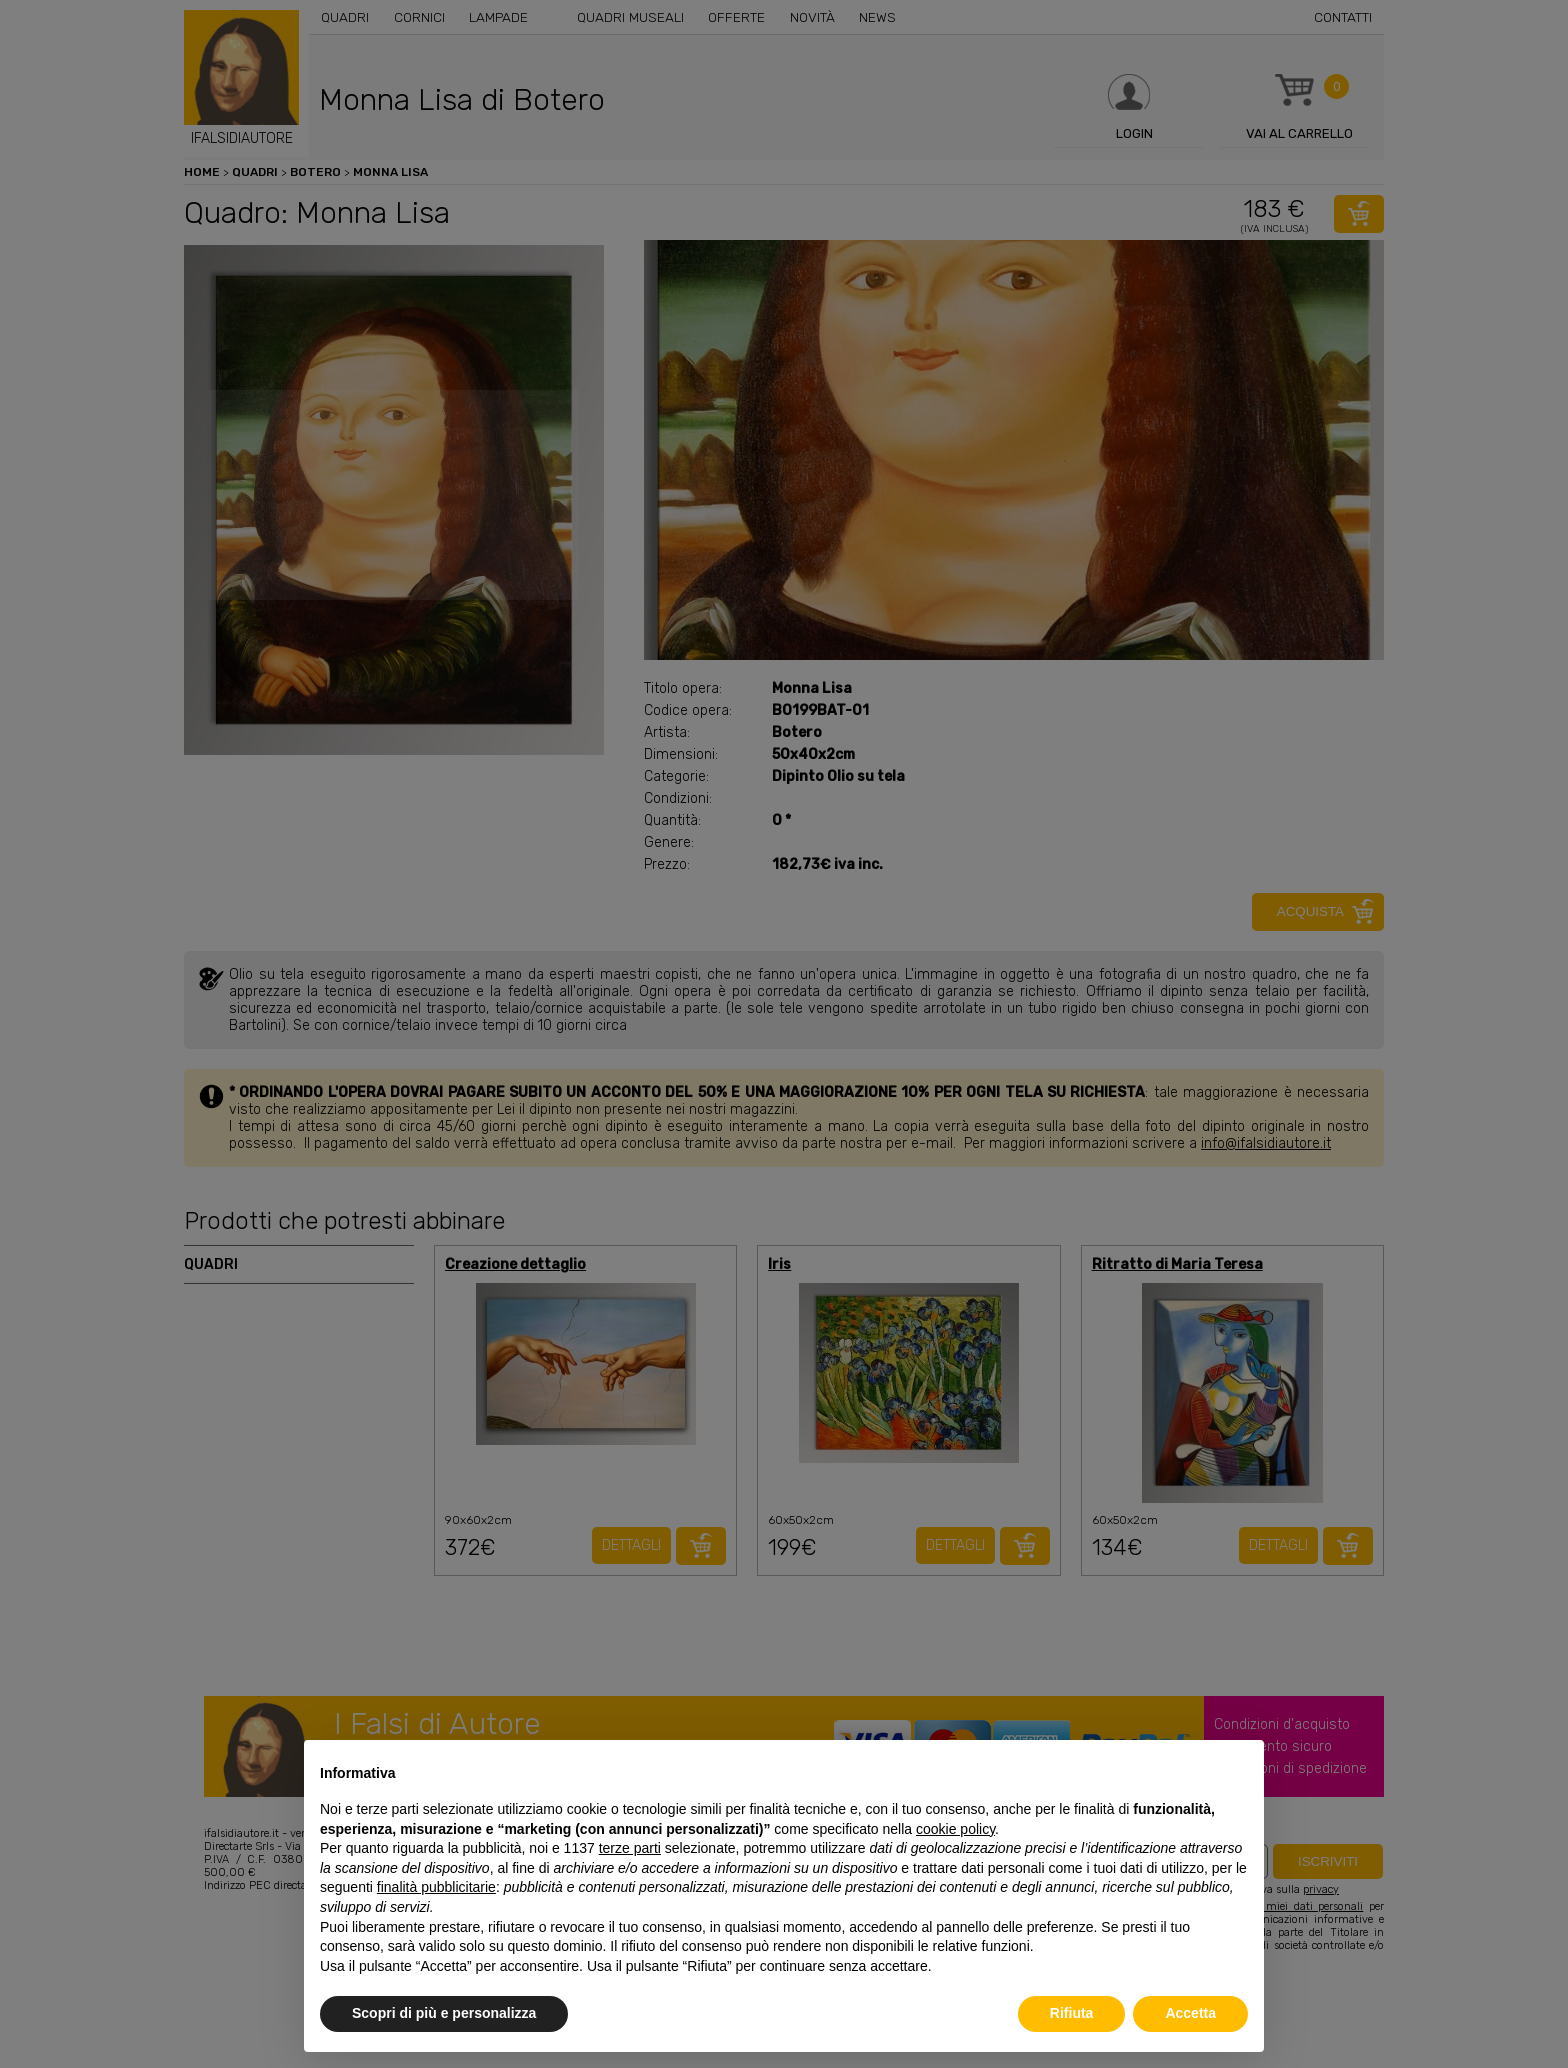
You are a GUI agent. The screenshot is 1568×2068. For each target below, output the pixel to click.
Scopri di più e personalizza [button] (444, 2013)
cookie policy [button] (955, 1829)
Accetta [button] (1190, 2013)
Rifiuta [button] (1072, 2013)
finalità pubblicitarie (436, 1887)
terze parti (630, 1848)
